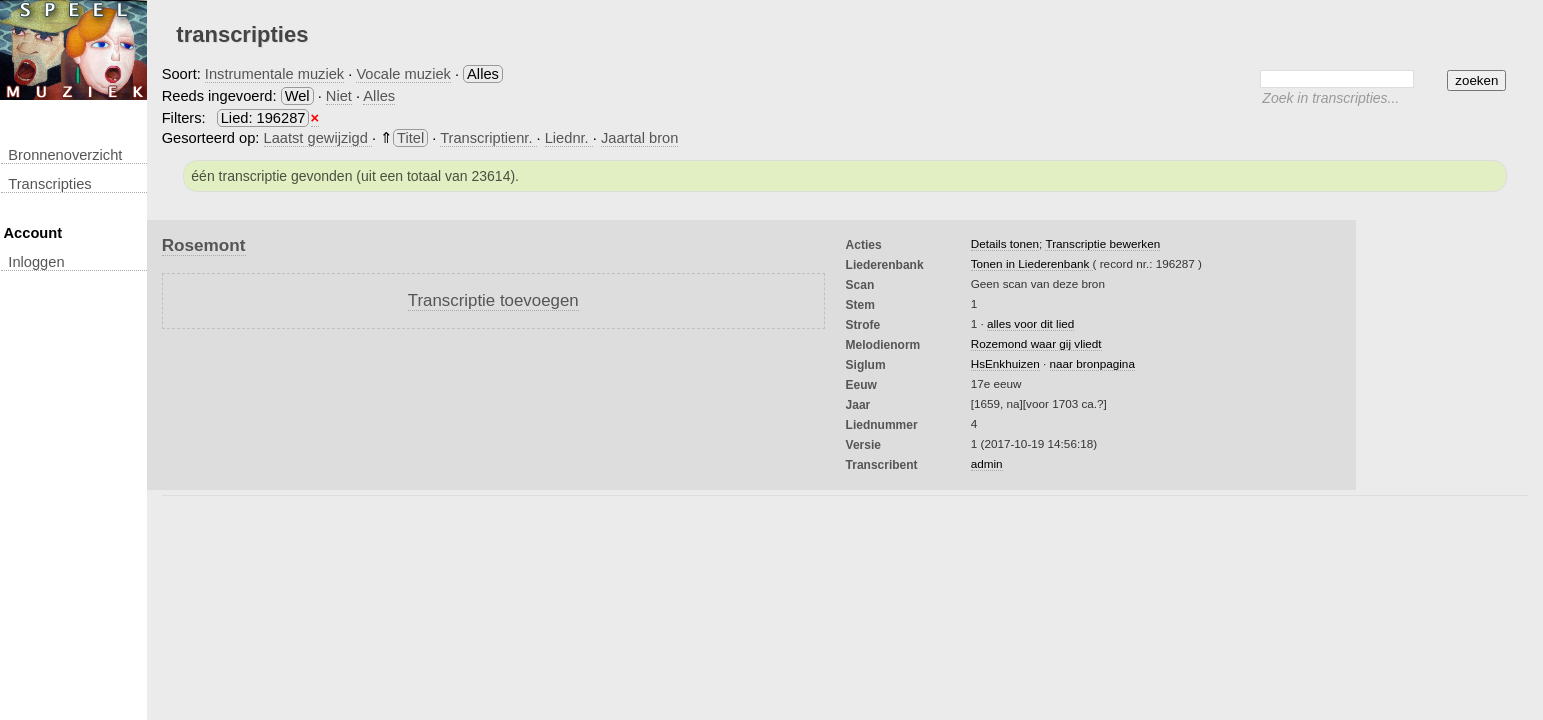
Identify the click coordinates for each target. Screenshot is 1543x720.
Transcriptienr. (488, 138)
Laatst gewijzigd (318, 138)
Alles (379, 96)
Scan (860, 285)
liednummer (882, 425)
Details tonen (1005, 243)
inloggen (36, 262)
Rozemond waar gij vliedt (1036, 343)
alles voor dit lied (1030, 323)
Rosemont (204, 245)
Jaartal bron (639, 138)
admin (987, 463)
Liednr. (569, 138)
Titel (410, 138)
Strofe (863, 325)
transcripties (49, 184)
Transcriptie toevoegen (493, 300)
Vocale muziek (403, 74)
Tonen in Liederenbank (1032, 263)
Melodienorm (883, 345)
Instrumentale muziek (274, 74)
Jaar (858, 405)
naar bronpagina (1092, 363)
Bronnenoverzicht (65, 155)
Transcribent (882, 465)
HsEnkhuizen (1005, 363)
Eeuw (861, 385)
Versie (863, 445)
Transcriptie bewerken (1102, 243)
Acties (864, 245)
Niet (339, 96)
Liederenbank (885, 265)
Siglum (866, 365)
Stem (860, 305)
